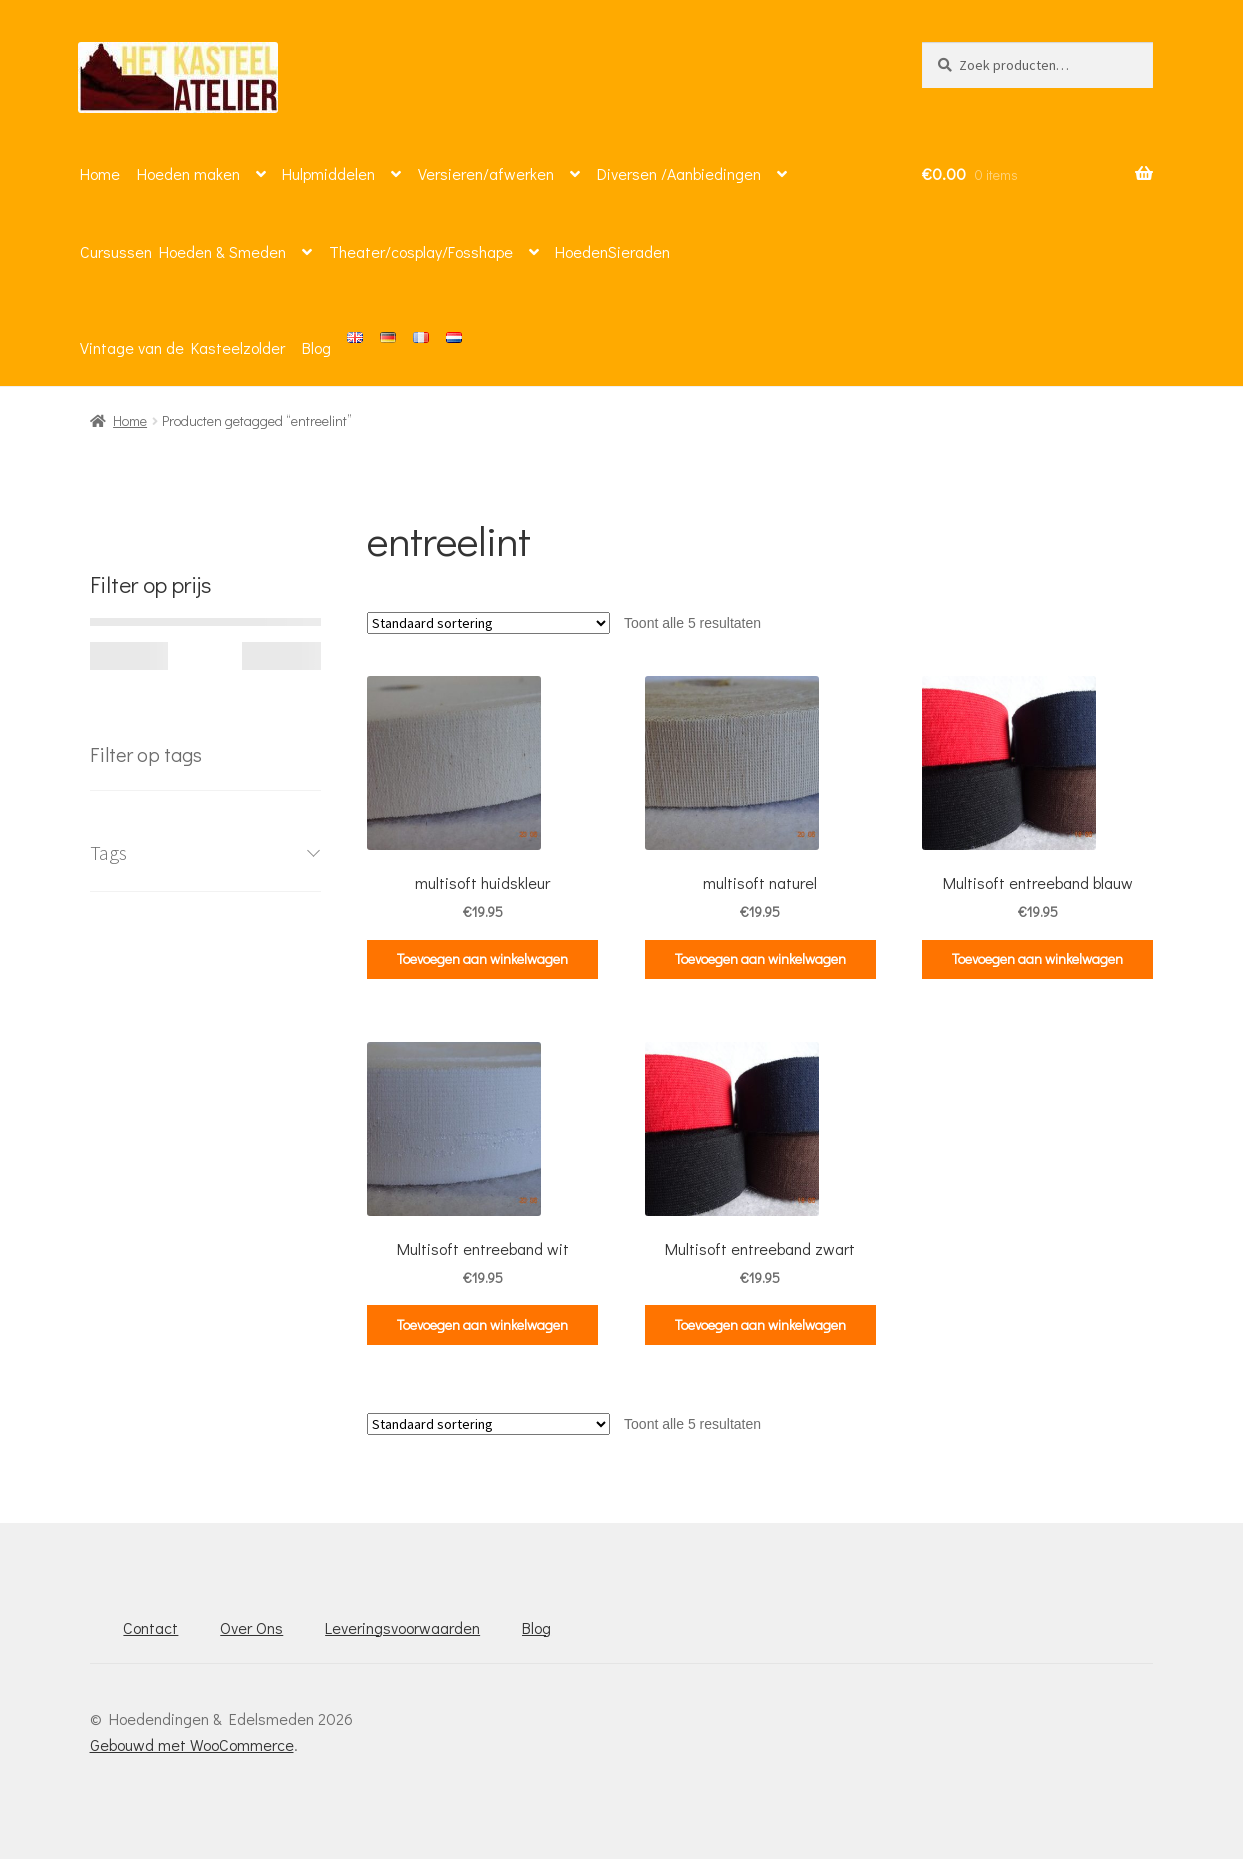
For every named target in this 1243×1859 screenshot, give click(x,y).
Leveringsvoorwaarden (402, 1627)
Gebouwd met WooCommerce (192, 1744)
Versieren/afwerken (486, 173)
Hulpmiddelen (328, 173)
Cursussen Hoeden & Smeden (183, 251)
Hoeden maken (188, 173)
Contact (150, 1627)
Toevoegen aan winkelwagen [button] (482, 958)
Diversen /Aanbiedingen (679, 173)
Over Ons (251, 1627)
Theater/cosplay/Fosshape (421, 251)
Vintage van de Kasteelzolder (182, 347)
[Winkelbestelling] (488, 623)
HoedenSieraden (612, 251)
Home (100, 173)
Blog (316, 347)
